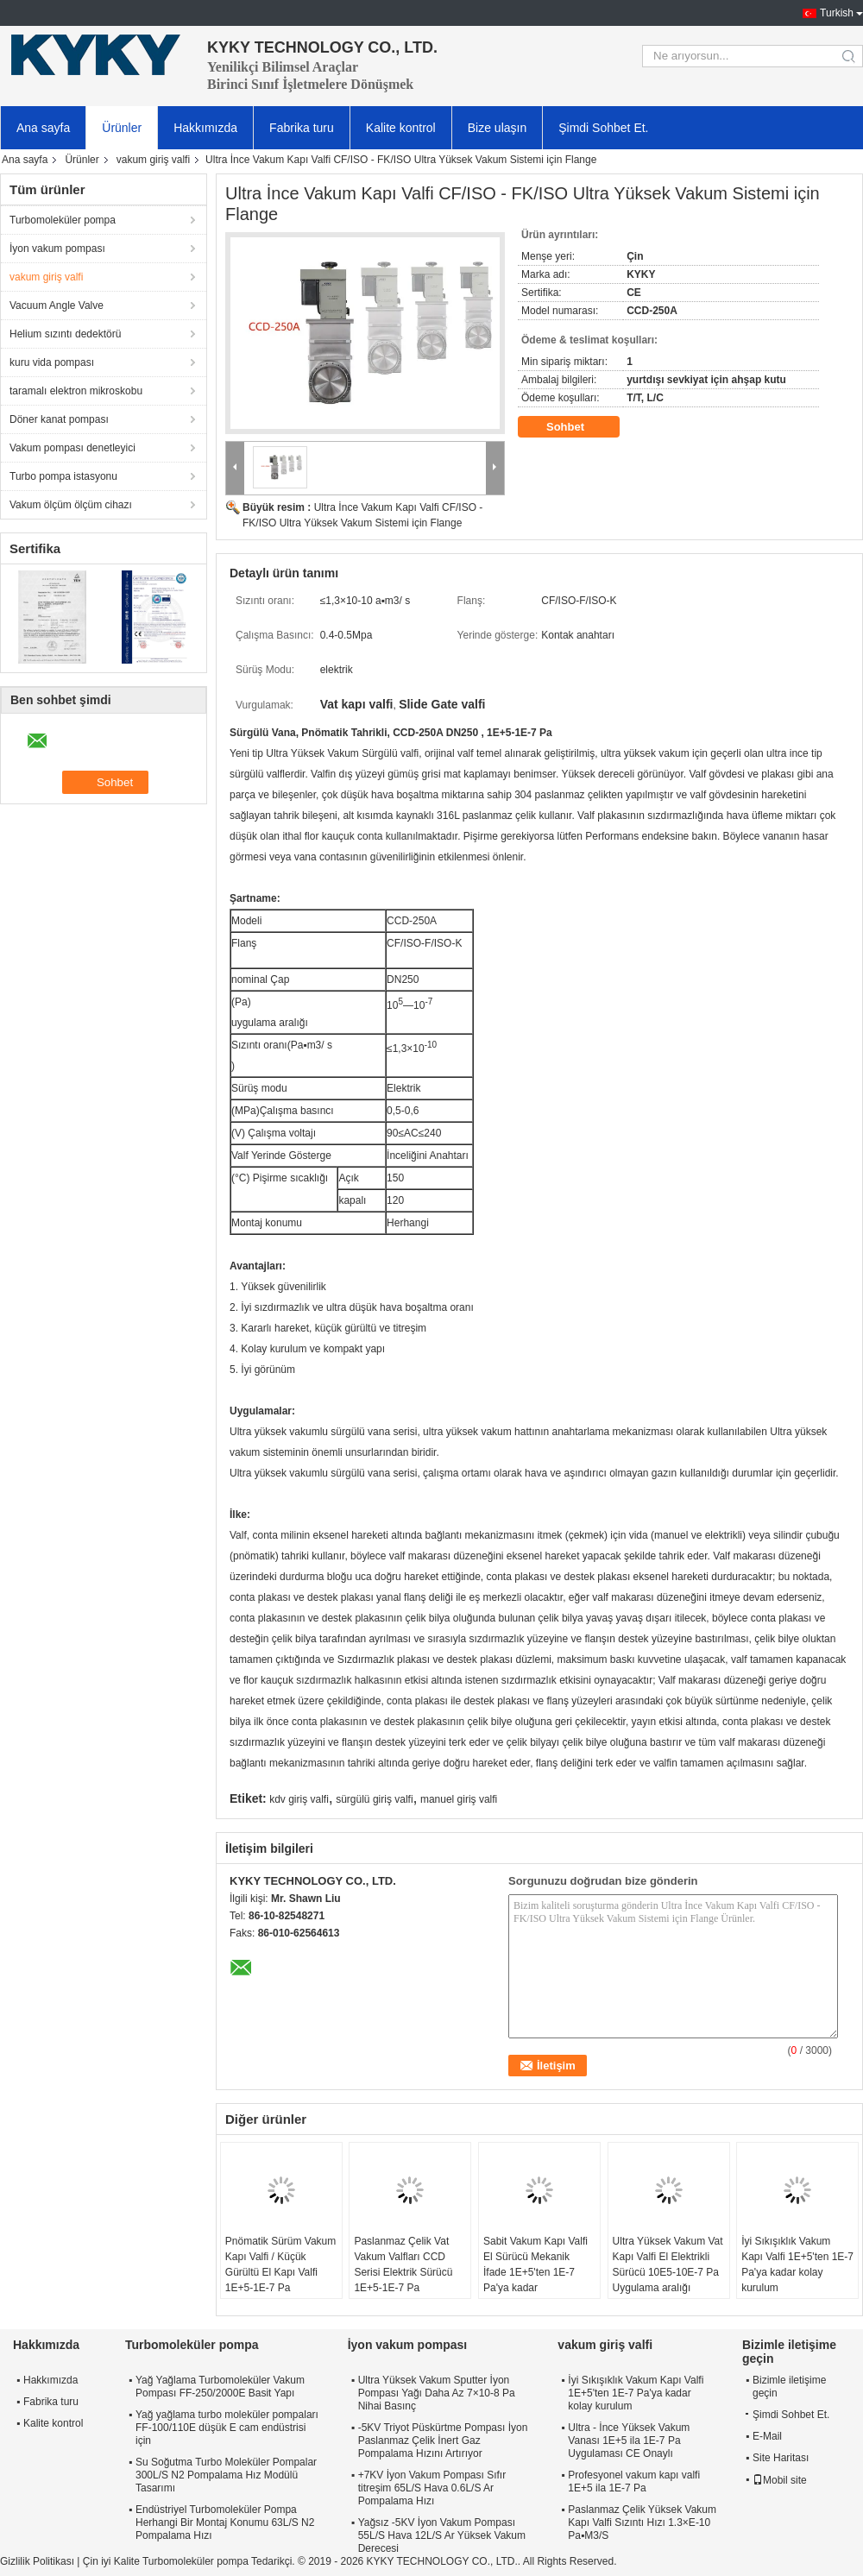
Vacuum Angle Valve (56, 305)
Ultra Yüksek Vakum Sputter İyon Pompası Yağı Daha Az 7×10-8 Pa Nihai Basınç (436, 2393)
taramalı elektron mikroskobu (75, 391)
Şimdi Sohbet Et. (603, 128)
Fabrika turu (301, 128)
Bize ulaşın (497, 128)
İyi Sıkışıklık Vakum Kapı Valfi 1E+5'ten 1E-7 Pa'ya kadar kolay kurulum (797, 2264)
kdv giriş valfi (299, 1799)
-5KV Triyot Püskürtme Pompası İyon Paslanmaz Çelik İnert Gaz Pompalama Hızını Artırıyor (443, 2440)
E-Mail (767, 2436)
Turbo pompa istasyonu (63, 476)
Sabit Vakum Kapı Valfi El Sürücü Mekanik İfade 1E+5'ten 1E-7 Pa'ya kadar (535, 2264)
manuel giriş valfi (458, 1799)
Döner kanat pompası (59, 419)
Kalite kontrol (401, 128)
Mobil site (780, 2480)
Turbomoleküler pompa (62, 220)
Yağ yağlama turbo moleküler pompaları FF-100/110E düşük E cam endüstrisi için (226, 2428)
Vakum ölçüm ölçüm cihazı (70, 505)
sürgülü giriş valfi (374, 1799)
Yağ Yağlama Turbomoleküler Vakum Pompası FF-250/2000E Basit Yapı (220, 2386)
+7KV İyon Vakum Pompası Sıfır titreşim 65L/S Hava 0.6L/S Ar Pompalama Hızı (432, 2488)
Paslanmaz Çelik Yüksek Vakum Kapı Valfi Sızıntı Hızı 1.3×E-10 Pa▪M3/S (642, 2522)
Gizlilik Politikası (37, 2561)
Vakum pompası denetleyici (72, 448)
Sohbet (577, 427)
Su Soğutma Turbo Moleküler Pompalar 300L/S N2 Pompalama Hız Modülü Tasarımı (226, 2475)
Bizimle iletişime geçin (789, 2386)
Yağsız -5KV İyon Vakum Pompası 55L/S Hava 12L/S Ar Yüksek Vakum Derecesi (442, 2535)
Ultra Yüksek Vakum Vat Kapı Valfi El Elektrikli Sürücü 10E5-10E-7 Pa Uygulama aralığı (668, 2264)
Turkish (837, 13)
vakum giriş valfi (153, 160)
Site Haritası (781, 2458)
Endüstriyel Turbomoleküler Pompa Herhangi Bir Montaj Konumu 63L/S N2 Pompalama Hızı (224, 2522)
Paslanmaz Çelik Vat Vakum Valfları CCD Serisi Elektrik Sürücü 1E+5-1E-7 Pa (403, 2264)
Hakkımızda (205, 128)
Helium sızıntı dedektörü (65, 334)
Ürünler (122, 128)
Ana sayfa (43, 128)
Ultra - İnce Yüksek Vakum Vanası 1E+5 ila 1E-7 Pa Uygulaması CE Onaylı (629, 2440)
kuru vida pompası (51, 362)
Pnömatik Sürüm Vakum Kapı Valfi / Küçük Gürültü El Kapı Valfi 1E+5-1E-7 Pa (281, 2264)
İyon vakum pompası (57, 248)
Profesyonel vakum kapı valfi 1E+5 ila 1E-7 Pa (634, 2481)
